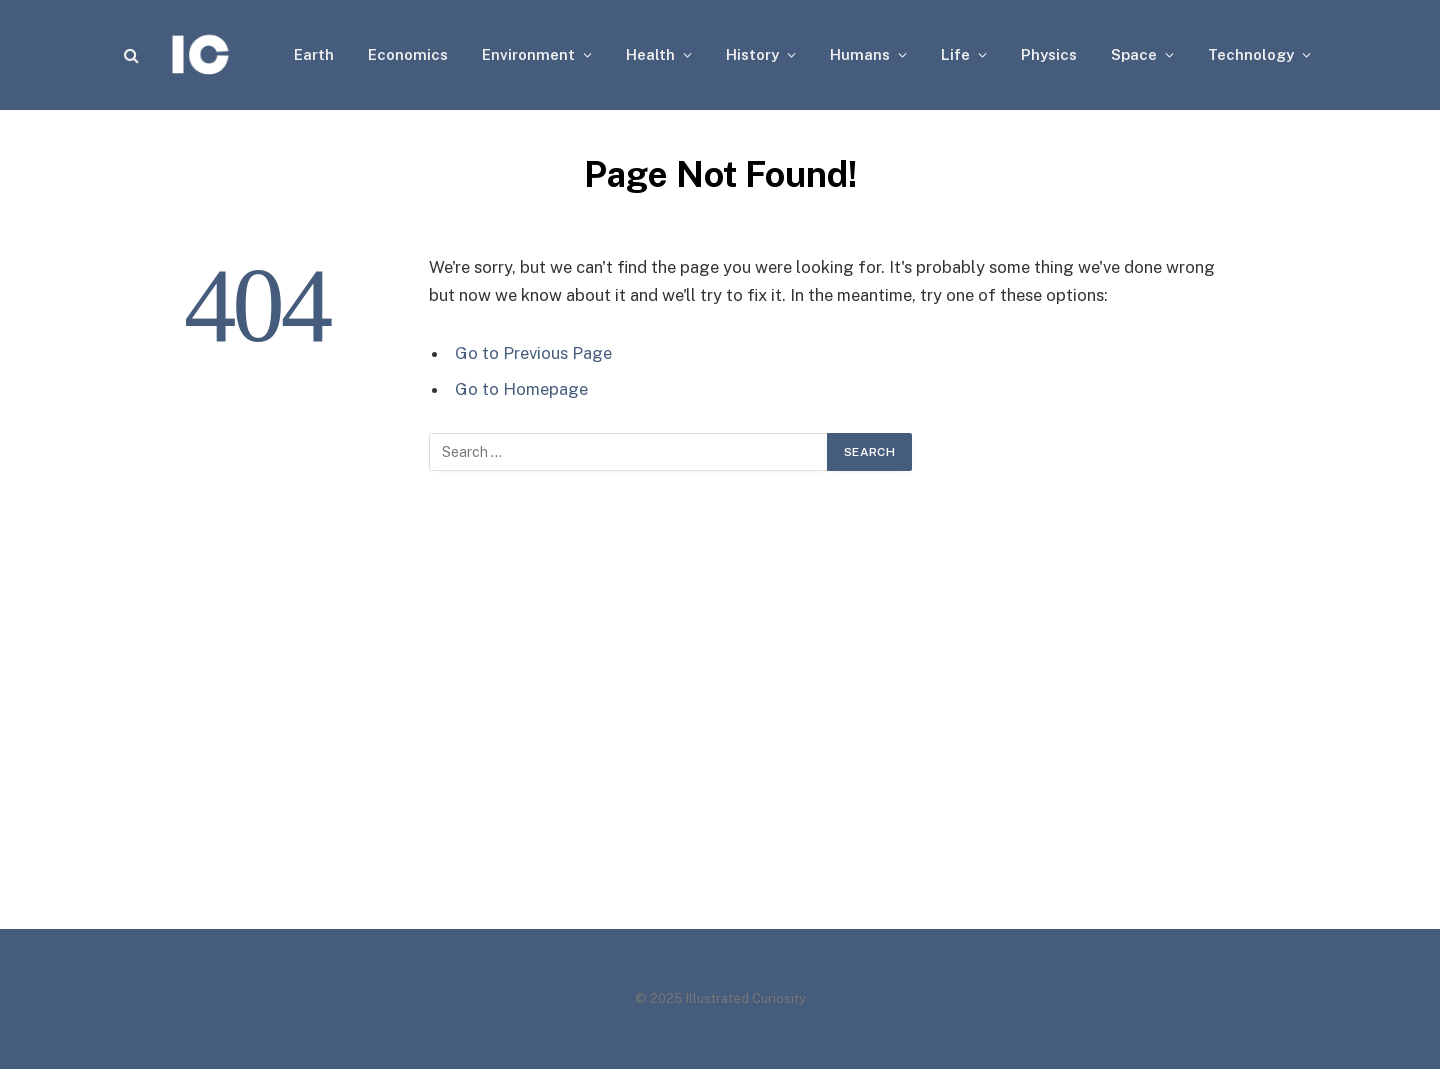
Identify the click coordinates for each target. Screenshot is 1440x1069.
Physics (1049, 54)
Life (955, 54)
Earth (314, 54)
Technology (1251, 54)
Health (650, 54)
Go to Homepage (521, 389)
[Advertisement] (720, 719)
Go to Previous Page (533, 353)
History (752, 54)
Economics (408, 54)
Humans (860, 54)
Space (1134, 54)
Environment (528, 54)
